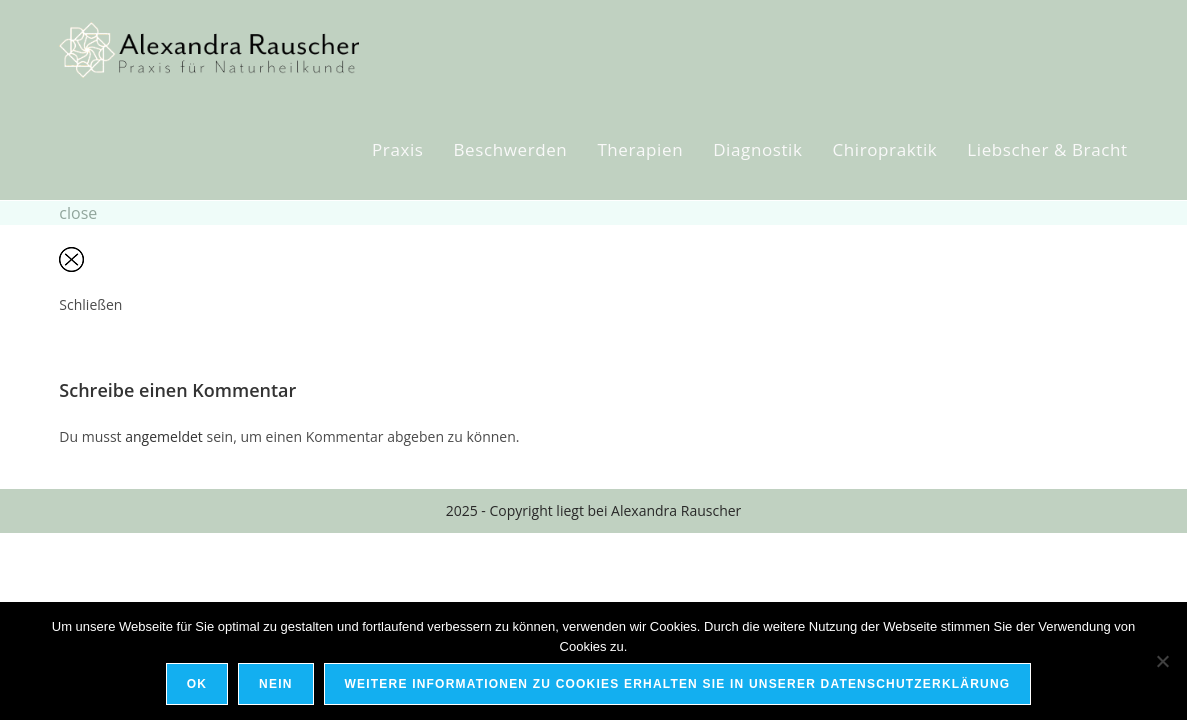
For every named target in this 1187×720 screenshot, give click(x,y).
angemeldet (164, 436)
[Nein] (1162, 661)
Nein (275, 684)
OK (197, 684)
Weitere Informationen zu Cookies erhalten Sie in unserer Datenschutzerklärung (678, 684)
